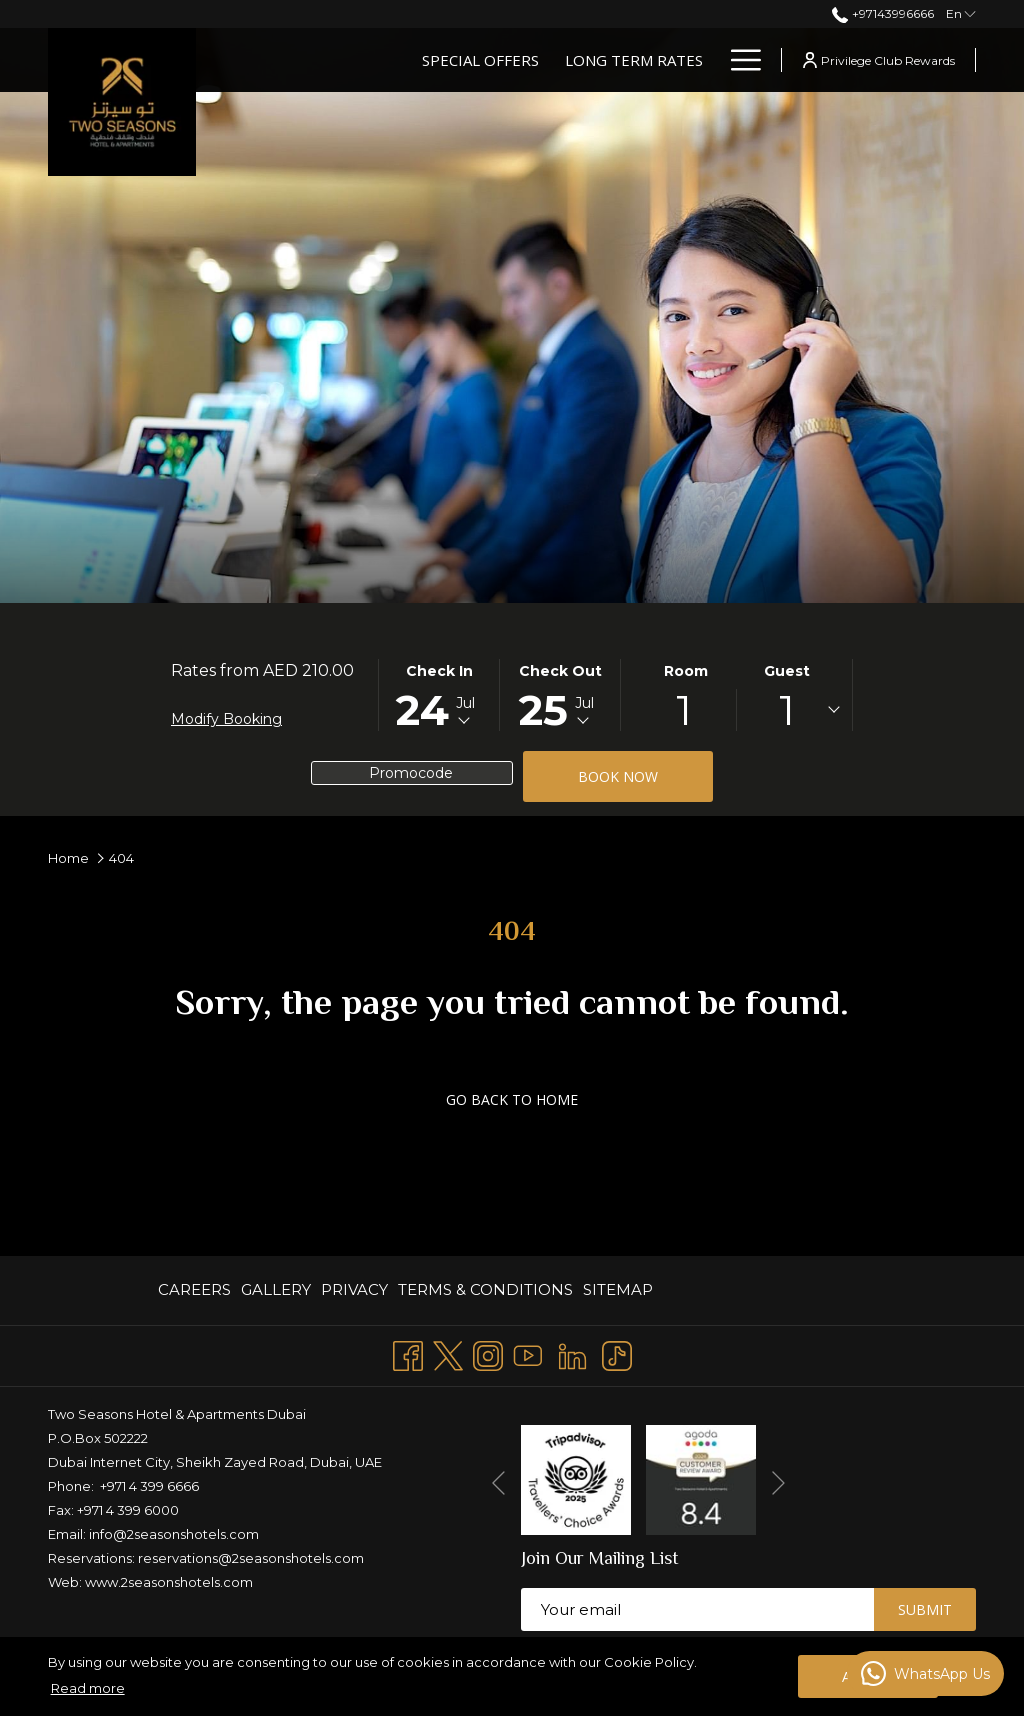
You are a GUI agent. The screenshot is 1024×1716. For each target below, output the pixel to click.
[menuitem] (197, 1290)
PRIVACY (354, 1289)
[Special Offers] (480, 60)
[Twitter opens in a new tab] (448, 1352)
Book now (618, 776)
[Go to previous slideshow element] (498, 1483)
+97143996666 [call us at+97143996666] (882, 13)
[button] (439, 695)
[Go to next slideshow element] (778, 1483)
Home (68, 858)
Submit (925, 1609)
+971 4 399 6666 (149, 1486)
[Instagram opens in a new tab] (488, 1352)
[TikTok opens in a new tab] (617, 1352)
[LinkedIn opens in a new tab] (572, 1352)
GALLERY (276, 1289)
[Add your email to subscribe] (697, 1609)
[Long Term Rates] (634, 60)
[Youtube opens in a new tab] (528, 1352)
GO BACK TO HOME (512, 1099)
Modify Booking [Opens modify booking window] (226, 719)
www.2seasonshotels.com (169, 1582)
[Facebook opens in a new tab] (408, 1352)
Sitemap (618, 1289)
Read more (88, 1688)
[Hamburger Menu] (738, 60)
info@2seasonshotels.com (174, 1534)
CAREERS (194, 1289)
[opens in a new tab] (576, 1478)
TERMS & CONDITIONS (485, 1289)
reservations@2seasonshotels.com (251, 1558)
